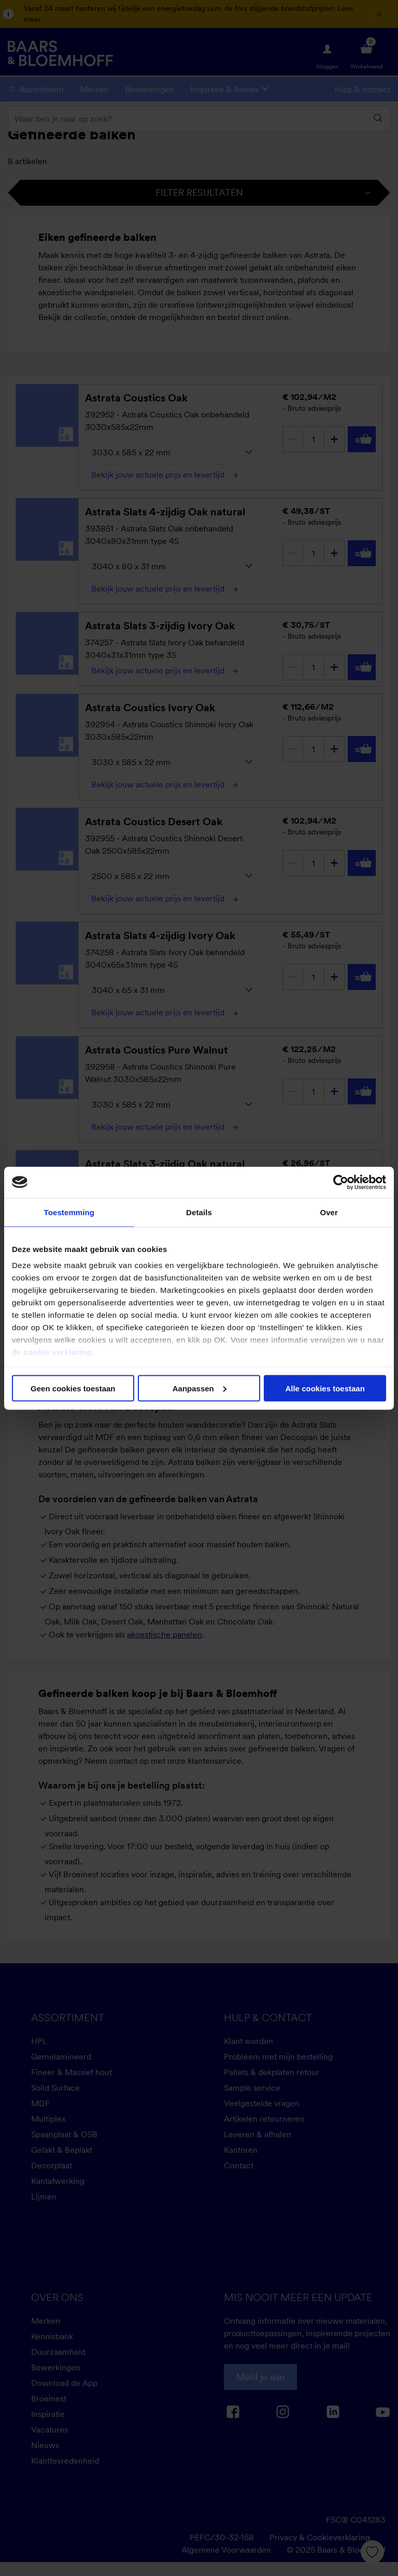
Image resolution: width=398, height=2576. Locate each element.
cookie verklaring (57, 1352)
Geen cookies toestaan (73, 1388)
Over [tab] (329, 1211)
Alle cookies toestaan (324, 1388)
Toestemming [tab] (69, 1211)
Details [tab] (199, 1211)
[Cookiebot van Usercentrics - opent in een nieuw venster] (340, 1182)
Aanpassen (199, 1388)
